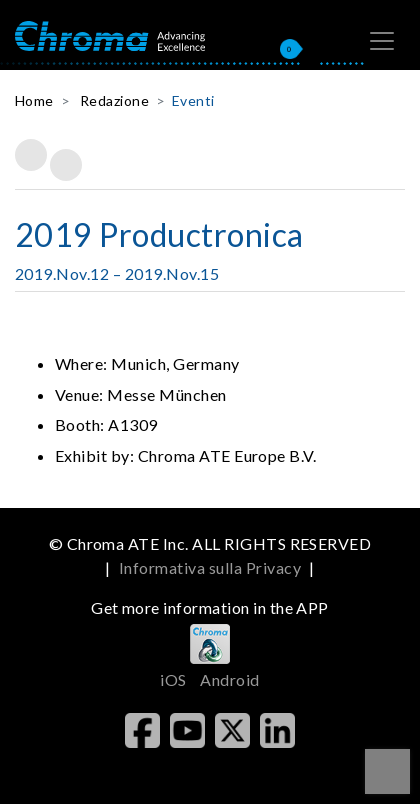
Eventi (193, 100)
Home (34, 100)
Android (229, 679)
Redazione (114, 100)
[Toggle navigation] (382, 41)
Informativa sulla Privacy (210, 567)
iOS (173, 679)
